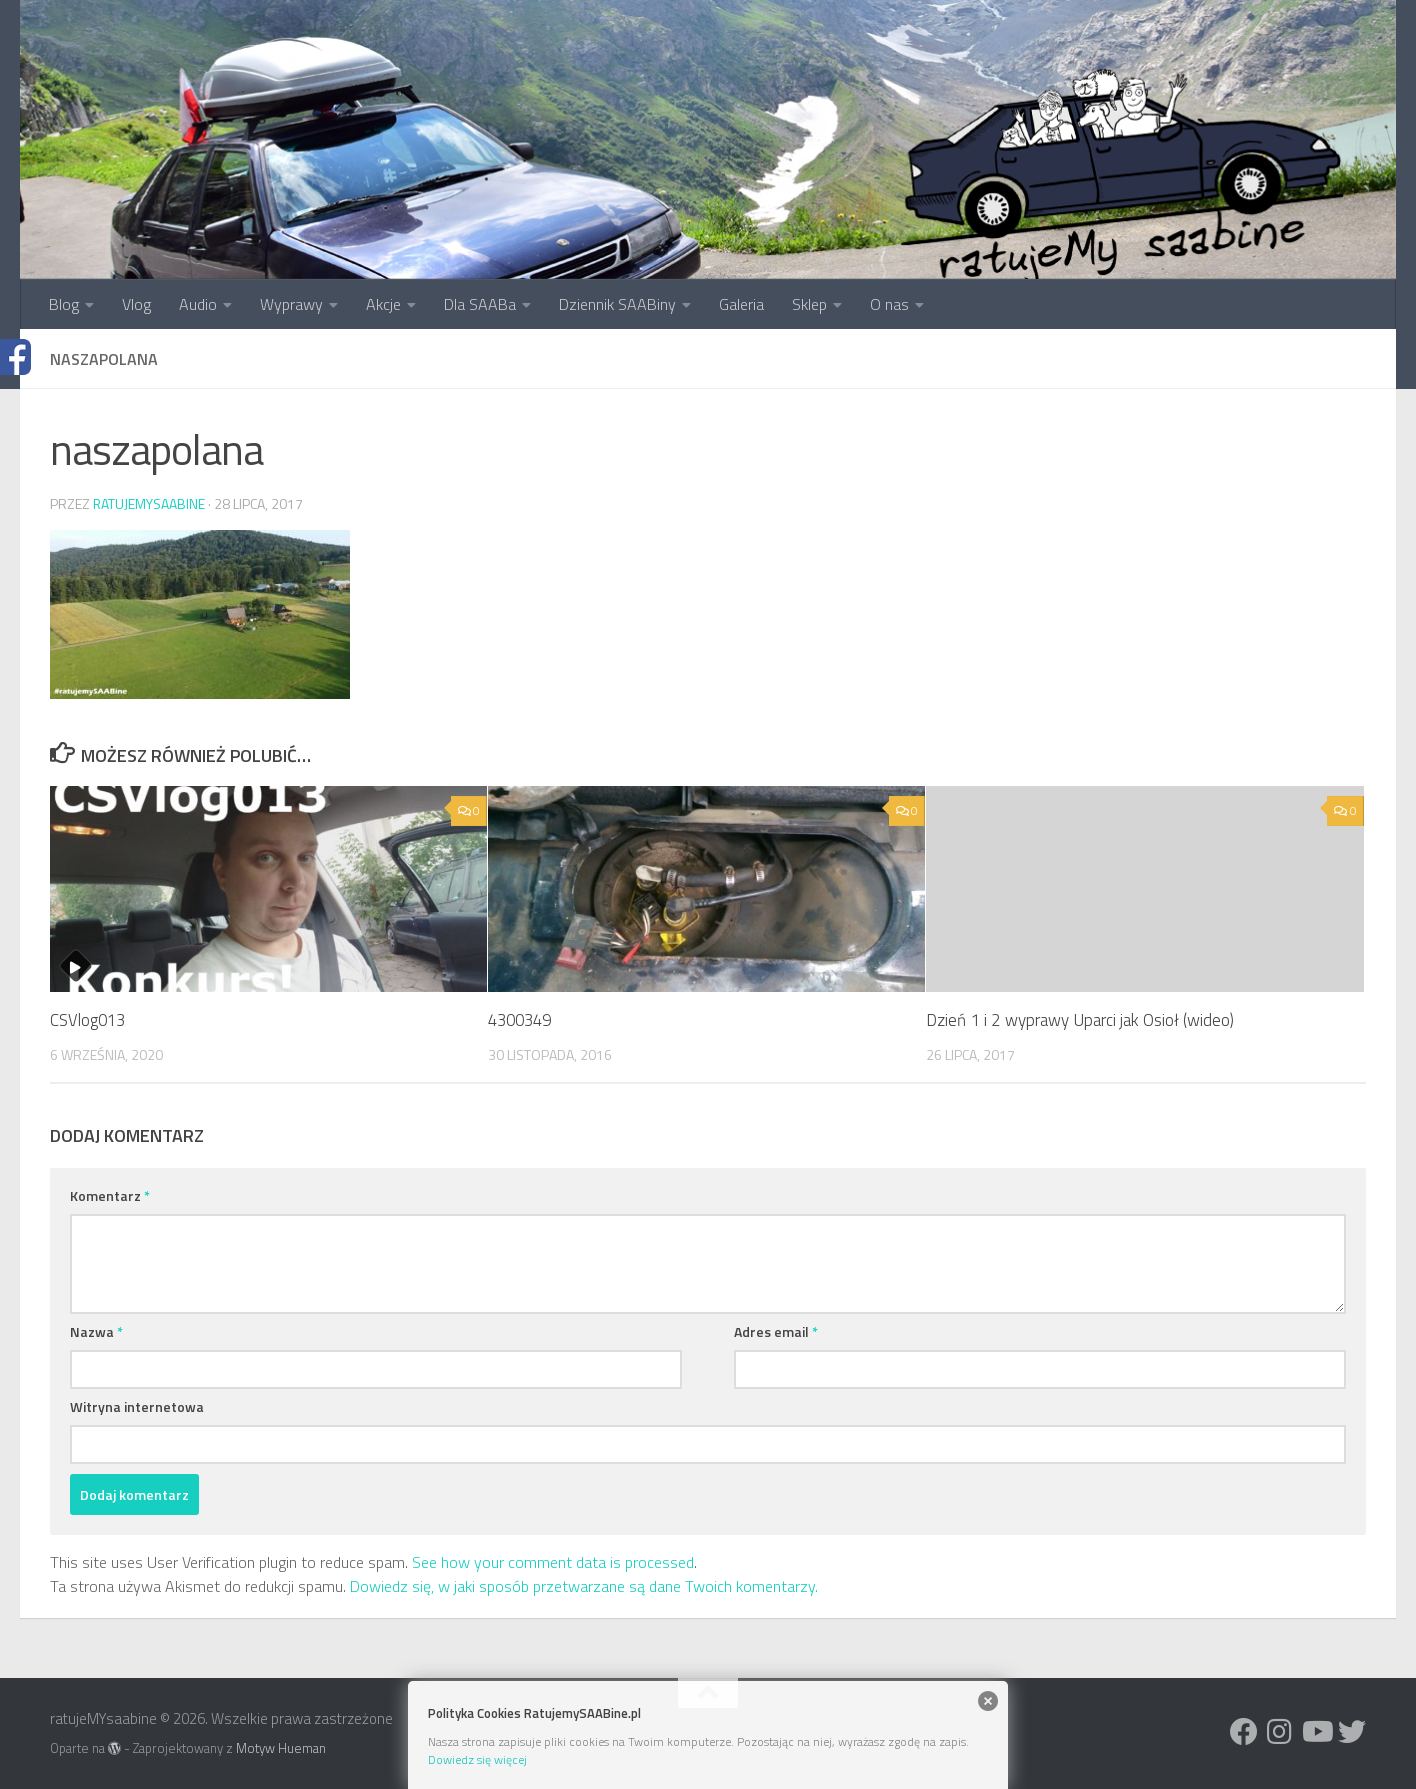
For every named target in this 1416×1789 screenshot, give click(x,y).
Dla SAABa (480, 304)
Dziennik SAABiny (617, 304)
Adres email (776, 1331)
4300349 (523, 1020)
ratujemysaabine (149, 503)
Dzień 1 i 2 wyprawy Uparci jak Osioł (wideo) (1080, 1020)
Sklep (809, 304)
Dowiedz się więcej (477, 1759)
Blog (64, 304)
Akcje (383, 304)
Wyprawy (291, 304)
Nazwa (96, 1331)
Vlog (136, 304)
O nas (889, 304)
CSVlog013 (89, 1020)
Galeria (741, 304)
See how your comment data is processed (553, 1562)
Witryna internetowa (137, 1406)
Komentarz (110, 1195)
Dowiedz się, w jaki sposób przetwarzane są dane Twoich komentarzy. (584, 1586)
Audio (198, 304)
